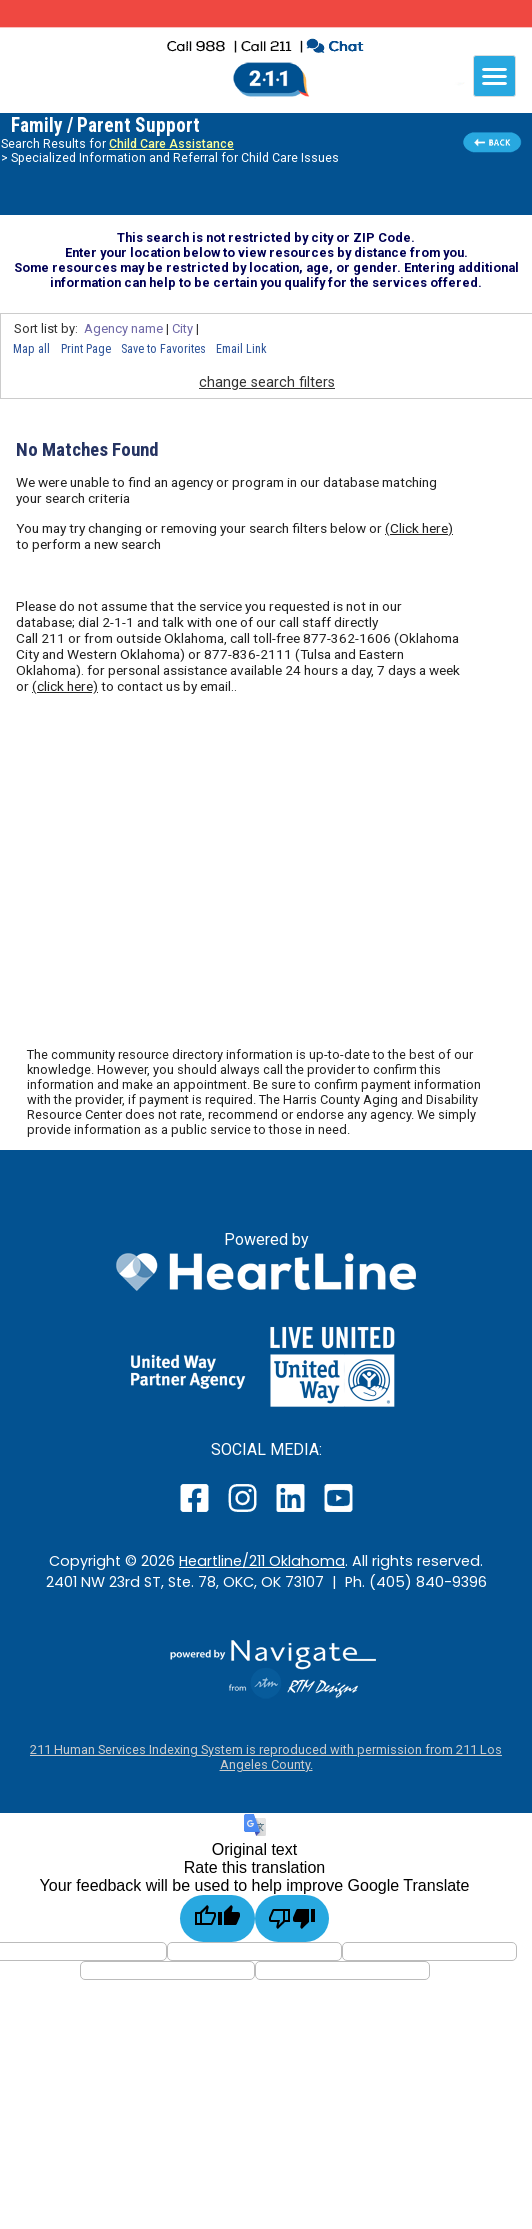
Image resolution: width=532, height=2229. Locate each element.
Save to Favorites (163, 349)
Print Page (86, 349)
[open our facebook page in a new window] (197, 1511)
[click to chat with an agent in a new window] (334, 48)
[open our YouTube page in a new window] (337, 1511)
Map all (31, 349)
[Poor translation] (292, 1918)
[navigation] (494, 76)
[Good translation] (217, 1918)
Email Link (241, 349)
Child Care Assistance (171, 144)
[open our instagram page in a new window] (243, 1511)
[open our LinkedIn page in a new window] (292, 1511)
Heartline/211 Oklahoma (262, 1561)
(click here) (65, 686)
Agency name (123, 328)
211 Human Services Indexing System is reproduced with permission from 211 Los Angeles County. (266, 1757)
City (182, 328)
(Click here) (419, 528)
